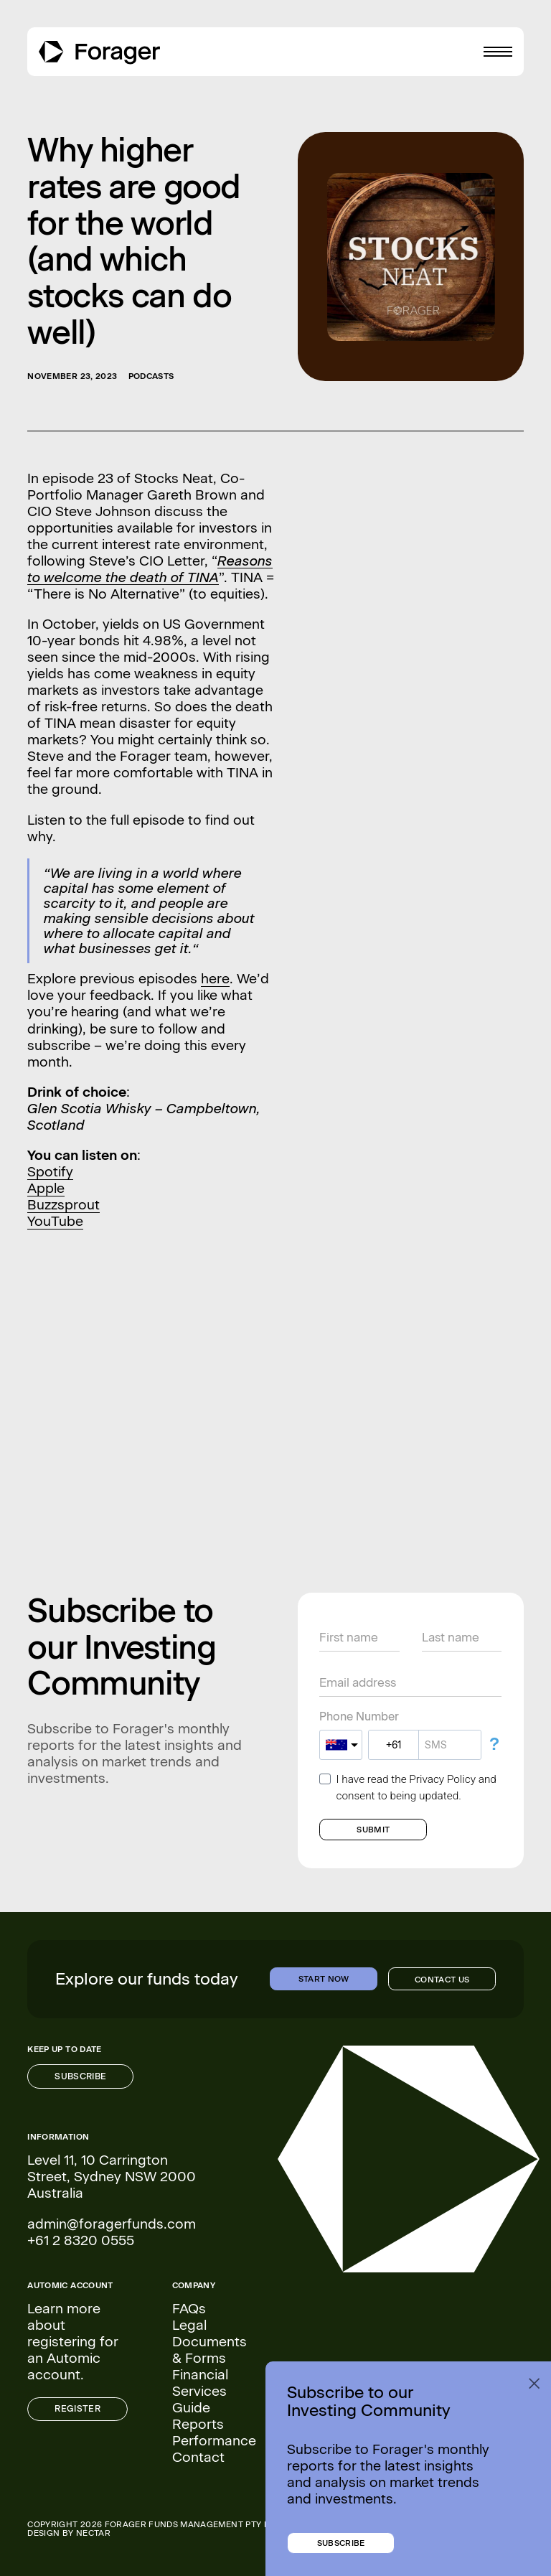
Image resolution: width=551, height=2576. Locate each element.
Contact (198, 2457)
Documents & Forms (209, 2349)
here (215, 978)
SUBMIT (373, 1830)
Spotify (50, 1171)
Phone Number (359, 1717)
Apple (46, 1188)
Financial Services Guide (200, 2391)
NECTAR (93, 2533)
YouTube (55, 1221)
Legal (189, 2325)
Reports (198, 2424)
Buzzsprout (63, 1204)
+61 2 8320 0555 (80, 2240)
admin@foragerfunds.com (111, 2224)
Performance (214, 2440)
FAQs (189, 2308)
